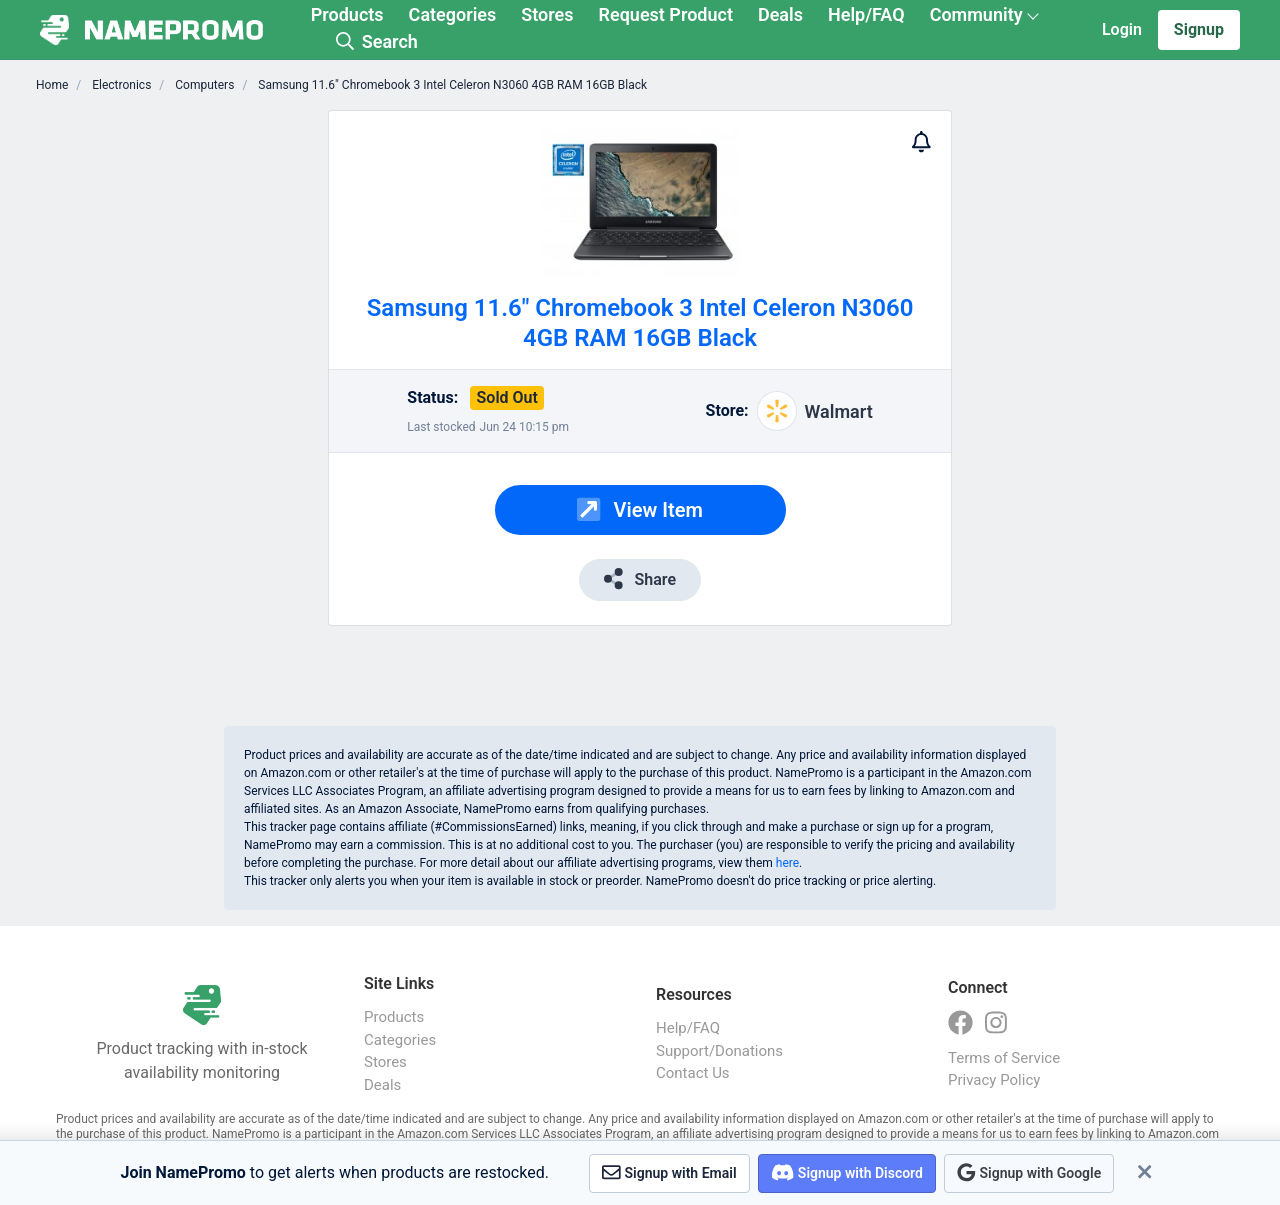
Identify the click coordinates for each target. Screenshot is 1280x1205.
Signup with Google (1029, 1172)
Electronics (120, 85)
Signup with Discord (847, 1172)
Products (347, 14)
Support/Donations (719, 1051)
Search (377, 41)
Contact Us (693, 1073)
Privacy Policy (994, 1080)
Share (640, 578)
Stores (547, 14)
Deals (780, 14)
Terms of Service (1004, 1058)
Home (52, 85)
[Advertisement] (208, 410)
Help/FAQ (866, 14)
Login (1122, 29)
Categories (453, 14)
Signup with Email (669, 1172)
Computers (203, 85)
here (787, 863)
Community (976, 14)
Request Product (666, 14)
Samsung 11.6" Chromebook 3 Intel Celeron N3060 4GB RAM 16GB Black (451, 85)
